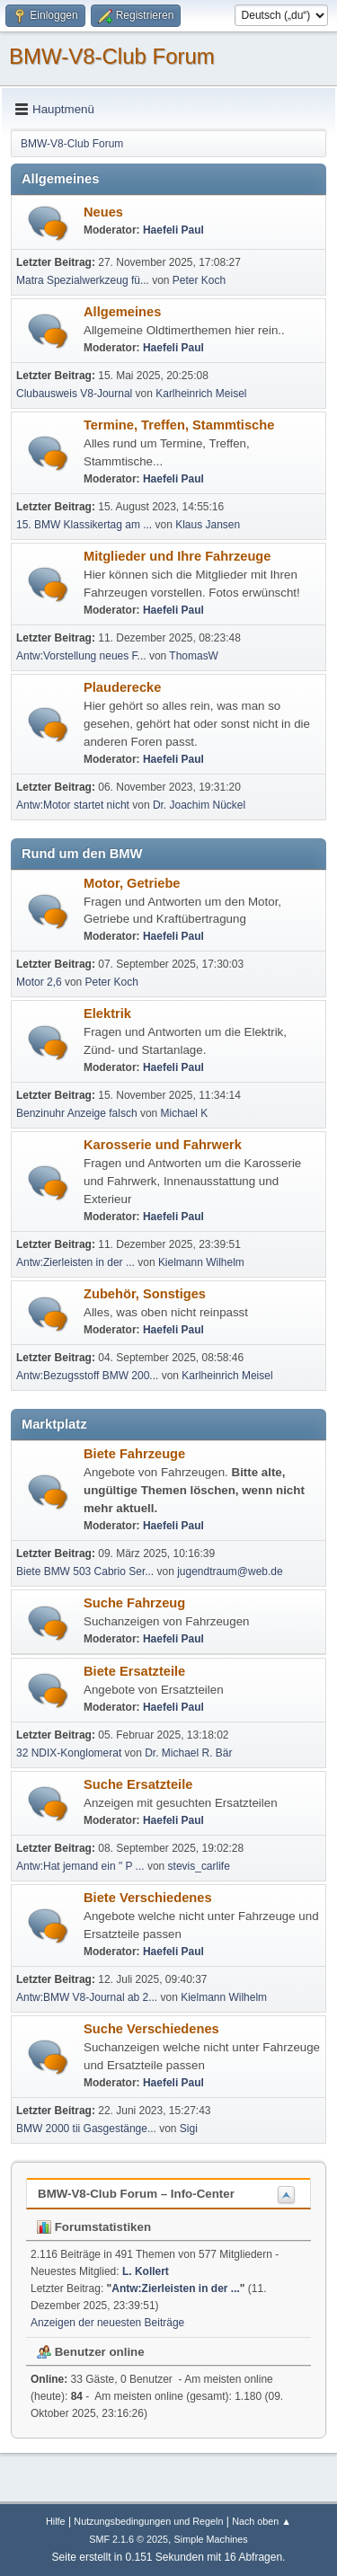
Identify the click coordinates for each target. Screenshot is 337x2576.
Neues (103, 212)
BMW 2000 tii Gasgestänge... (86, 2128)
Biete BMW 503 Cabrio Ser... (85, 1571)
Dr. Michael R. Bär (188, 1753)
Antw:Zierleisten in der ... (75, 1262)
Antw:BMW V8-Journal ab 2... (86, 1997)
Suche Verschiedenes (151, 2029)
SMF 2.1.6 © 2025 (128, 2539)
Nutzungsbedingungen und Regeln (148, 2521)
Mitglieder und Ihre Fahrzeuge (177, 556)
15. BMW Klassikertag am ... (84, 524)
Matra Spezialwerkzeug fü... (82, 280)
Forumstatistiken (94, 2227)
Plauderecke (122, 687)
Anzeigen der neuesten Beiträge (107, 2322)
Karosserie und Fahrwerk (163, 1145)
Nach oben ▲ (261, 2521)
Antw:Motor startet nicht (72, 805)
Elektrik (107, 1013)
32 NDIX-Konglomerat (68, 1753)
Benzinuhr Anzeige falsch (76, 1113)
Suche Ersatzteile (138, 1784)
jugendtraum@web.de (229, 1571)
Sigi (189, 2128)
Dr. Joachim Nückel (199, 805)
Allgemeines (122, 312)
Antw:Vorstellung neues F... (81, 656)
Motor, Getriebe (132, 883)
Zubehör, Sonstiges (145, 1294)
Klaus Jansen (207, 524)
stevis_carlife (199, 1866)
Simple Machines (211, 2539)
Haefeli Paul (173, 230)
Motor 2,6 (39, 982)
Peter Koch (199, 280)
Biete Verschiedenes (148, 1897)
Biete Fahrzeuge (134, 1454)
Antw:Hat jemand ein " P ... (80, 1866)
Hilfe (56, 2521)
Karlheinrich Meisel (200, 393)
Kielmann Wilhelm (201, 1262)
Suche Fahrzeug (134, 1603)
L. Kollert (145, 2271)
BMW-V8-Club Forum (112, 56)
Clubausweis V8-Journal (74, 393)
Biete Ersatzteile (134, 1671)
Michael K (184, 1113)
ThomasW (193, 656)
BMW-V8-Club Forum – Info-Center (136, 2193)
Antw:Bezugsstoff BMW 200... (87, 1375)
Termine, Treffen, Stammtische (179, 425)
